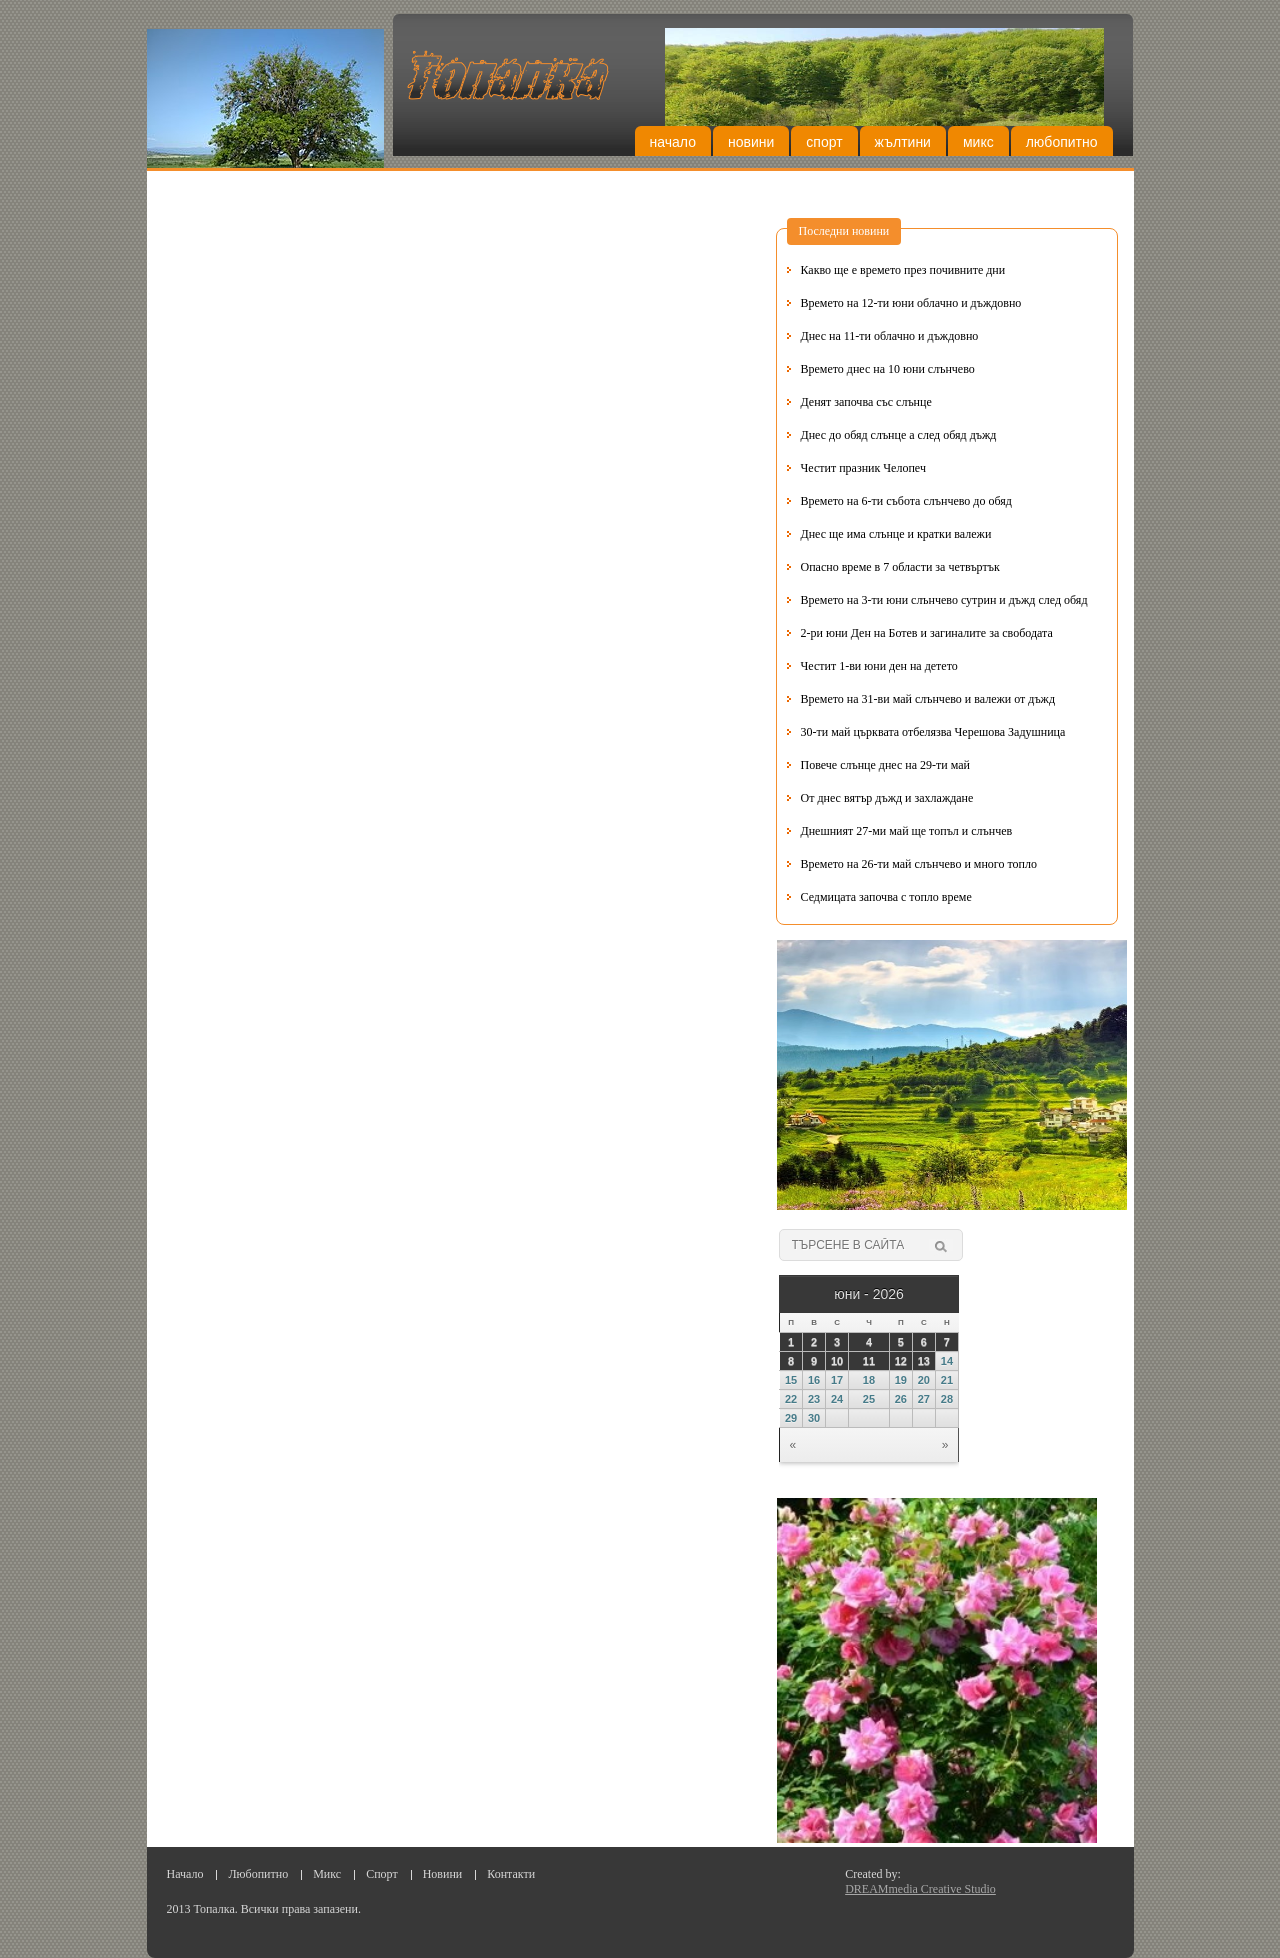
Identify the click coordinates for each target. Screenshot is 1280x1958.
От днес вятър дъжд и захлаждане (887, 798)
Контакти (511, 1874)
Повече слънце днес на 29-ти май (886, 765)
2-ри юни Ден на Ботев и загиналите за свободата (927, 633)
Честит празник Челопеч (863, 468)
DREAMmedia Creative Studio (920, 1889)
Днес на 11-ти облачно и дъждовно (890, 336)
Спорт (824, 142)
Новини (751, 142)
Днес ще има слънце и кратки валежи (896, 534)
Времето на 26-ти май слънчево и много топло (919, 864)
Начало (673, 142)
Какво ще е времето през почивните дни (903, 270)
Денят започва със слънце (866, 402)
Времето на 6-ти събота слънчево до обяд (906, 501)
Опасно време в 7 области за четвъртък (900, 567)
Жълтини (903, 142)
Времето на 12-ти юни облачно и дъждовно (911, 303)
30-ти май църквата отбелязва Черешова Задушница (933, 732)
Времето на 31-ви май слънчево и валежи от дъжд (928, 699)
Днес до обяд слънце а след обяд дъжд (899, 435)
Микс (978, 142)
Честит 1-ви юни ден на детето (879, 666)
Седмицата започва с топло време (886, 897)
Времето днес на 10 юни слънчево (888, 369)
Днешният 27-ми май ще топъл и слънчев (907, 831)
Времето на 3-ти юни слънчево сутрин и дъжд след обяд (944, 600)
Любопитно (1062, 142)
